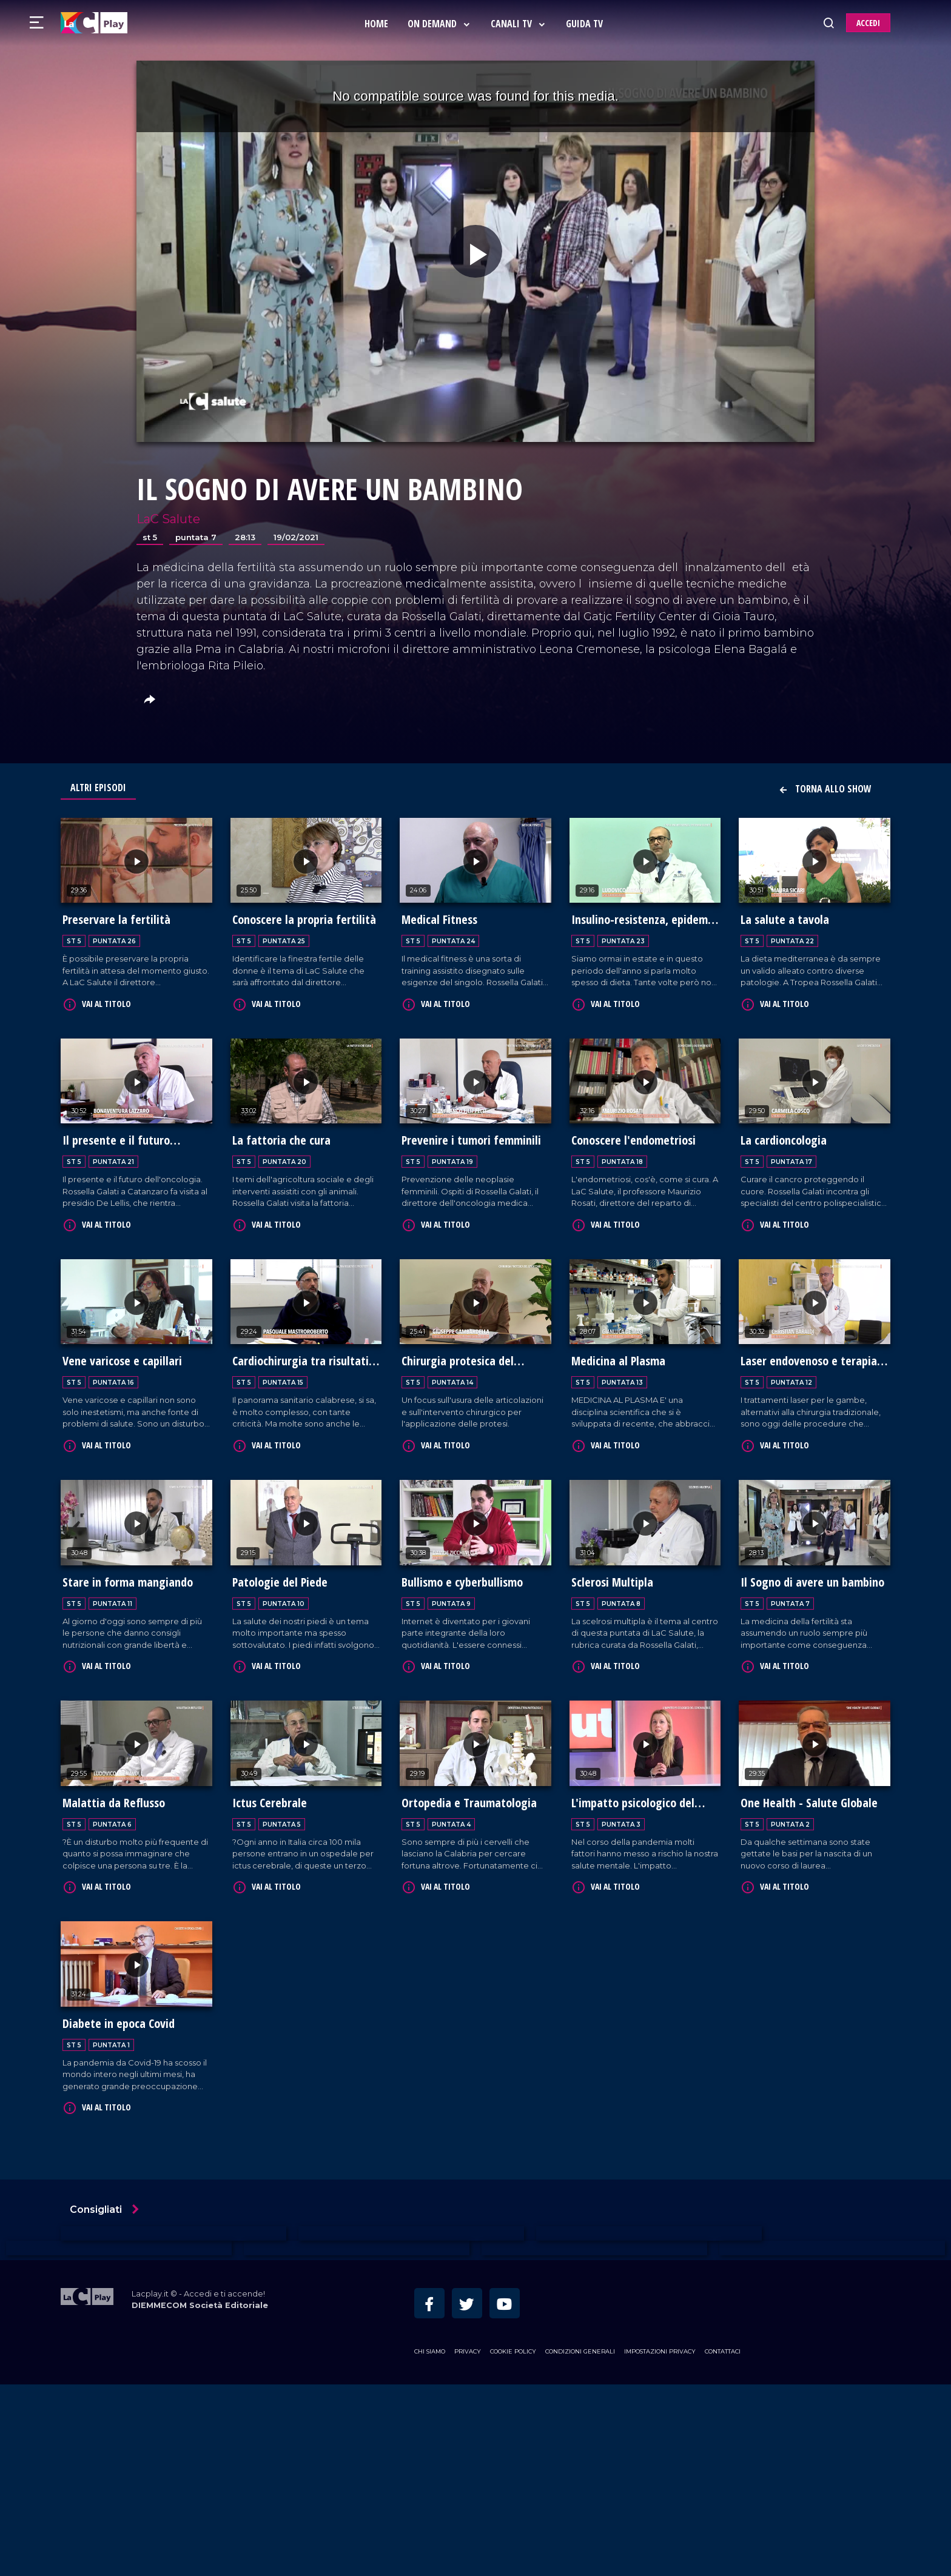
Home (378, 23)
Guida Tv (586, 23)
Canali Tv (520, 23)
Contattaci (723, 2543)
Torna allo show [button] (825, 788)
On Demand (441, 23)
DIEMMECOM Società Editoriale (200, 2497)
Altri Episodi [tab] (98, 787)
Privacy (467, 2543)
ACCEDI (868, 22)
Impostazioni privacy (660, 2543)
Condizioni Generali (580, 2543)
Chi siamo (429, 2543)
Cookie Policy (513, 2543)
